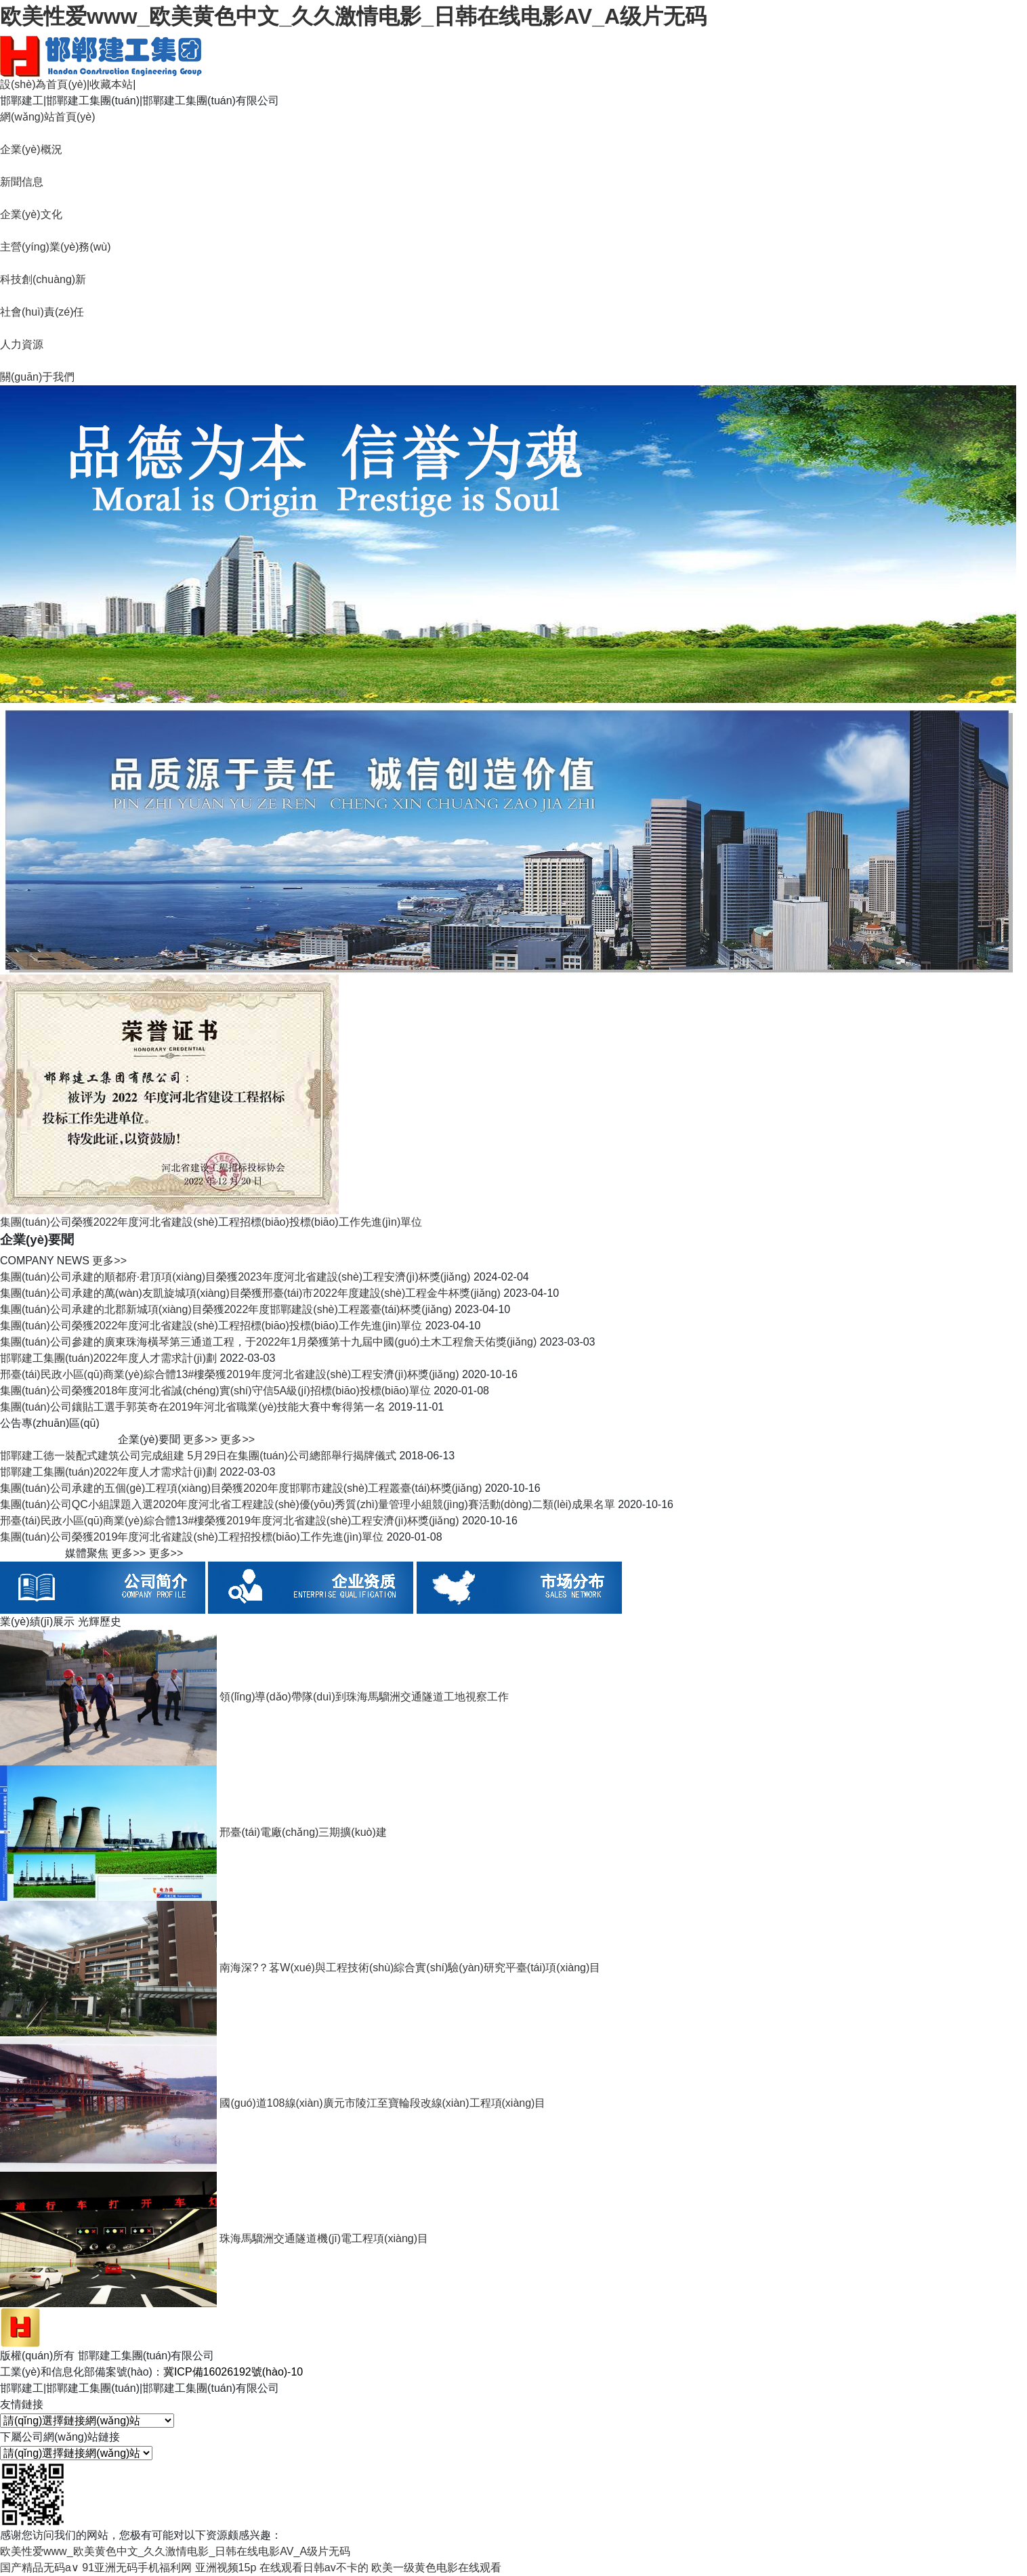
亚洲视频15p (226, 2567)
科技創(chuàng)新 (43, 279)
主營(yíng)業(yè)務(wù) (55, 247)
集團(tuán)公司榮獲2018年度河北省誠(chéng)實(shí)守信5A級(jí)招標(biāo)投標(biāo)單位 (215, 1390)
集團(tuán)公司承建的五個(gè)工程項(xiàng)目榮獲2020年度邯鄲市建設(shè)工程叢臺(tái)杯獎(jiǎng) (241, 1488)
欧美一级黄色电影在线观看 (436, 2567)
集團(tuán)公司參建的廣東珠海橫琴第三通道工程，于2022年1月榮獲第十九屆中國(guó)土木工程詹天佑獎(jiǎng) (268, 1342)
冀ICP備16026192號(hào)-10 (233, 2372)
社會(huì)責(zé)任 (42, 312)
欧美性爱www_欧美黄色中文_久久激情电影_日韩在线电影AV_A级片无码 (353, 16)
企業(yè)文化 (31, 214)
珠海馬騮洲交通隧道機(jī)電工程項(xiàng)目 (323, 2238)
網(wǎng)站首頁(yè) (48, 117)
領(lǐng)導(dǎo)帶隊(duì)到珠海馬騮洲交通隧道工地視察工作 (363, 1696)
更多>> (109, 1260)
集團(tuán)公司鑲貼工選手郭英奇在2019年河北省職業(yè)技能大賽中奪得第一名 (192, 1407)
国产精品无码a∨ (39, 2567)
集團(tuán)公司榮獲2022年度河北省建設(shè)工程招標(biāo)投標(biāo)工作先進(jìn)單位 (211, 1325)
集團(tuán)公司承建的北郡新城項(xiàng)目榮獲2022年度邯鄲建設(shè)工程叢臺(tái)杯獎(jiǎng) (226, 1309)
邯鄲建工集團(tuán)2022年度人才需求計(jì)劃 (108, 1358)
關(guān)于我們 (37, 377)
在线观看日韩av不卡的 (314, 2567)
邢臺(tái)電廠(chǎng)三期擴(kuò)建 (302, 1832)
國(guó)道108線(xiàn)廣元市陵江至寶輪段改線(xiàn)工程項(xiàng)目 (382, 2103)
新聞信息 (21, 182)
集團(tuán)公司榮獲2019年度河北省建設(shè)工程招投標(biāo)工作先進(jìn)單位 (191, 1537)
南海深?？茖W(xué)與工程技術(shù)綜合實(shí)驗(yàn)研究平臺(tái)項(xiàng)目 (409, 1967)
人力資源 (21, 344)
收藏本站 (111, 84)
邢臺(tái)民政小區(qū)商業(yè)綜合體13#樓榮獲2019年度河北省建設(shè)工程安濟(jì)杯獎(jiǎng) (229, 1374)
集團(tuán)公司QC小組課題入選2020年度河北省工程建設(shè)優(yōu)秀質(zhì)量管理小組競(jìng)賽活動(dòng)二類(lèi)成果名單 (307, 1504)
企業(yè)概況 (31, 149)
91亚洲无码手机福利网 (137, 2567)
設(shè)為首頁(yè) (43, 84)
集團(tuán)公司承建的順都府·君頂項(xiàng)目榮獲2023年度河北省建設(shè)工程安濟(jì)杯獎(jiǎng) (235, 1277)
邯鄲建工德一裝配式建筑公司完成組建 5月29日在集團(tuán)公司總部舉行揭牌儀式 (198, 1455)
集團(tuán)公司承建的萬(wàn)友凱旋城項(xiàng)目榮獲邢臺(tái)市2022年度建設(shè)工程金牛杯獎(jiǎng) (250, 1293)
